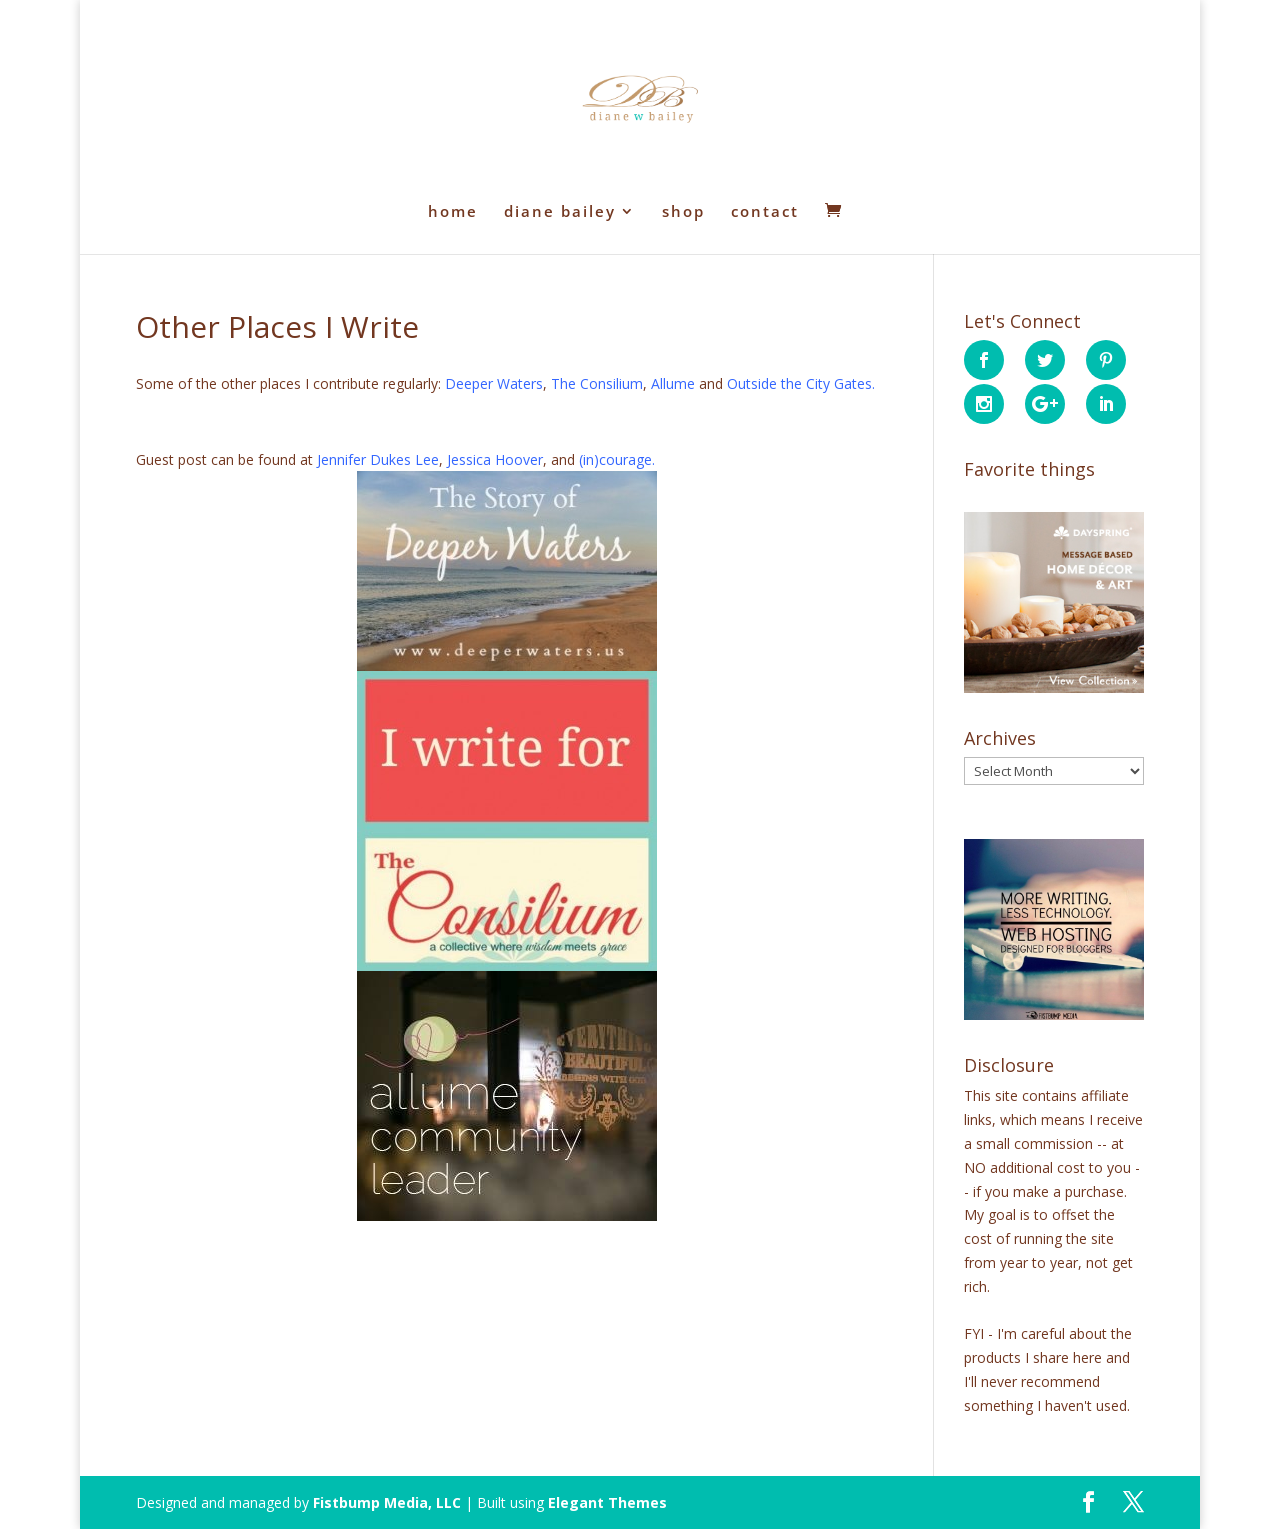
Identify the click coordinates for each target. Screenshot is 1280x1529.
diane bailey (560, 212)
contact (765, 212)
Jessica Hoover (495, 459)
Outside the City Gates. (801, 383)
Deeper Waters (494, 383)
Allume (673, 383)
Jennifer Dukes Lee (378, 459)
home (453, 212)
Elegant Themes (607, 1502)
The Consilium (597, 383)
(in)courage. (617, 459)
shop (683, 212)
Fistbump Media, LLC (387, 1502)
